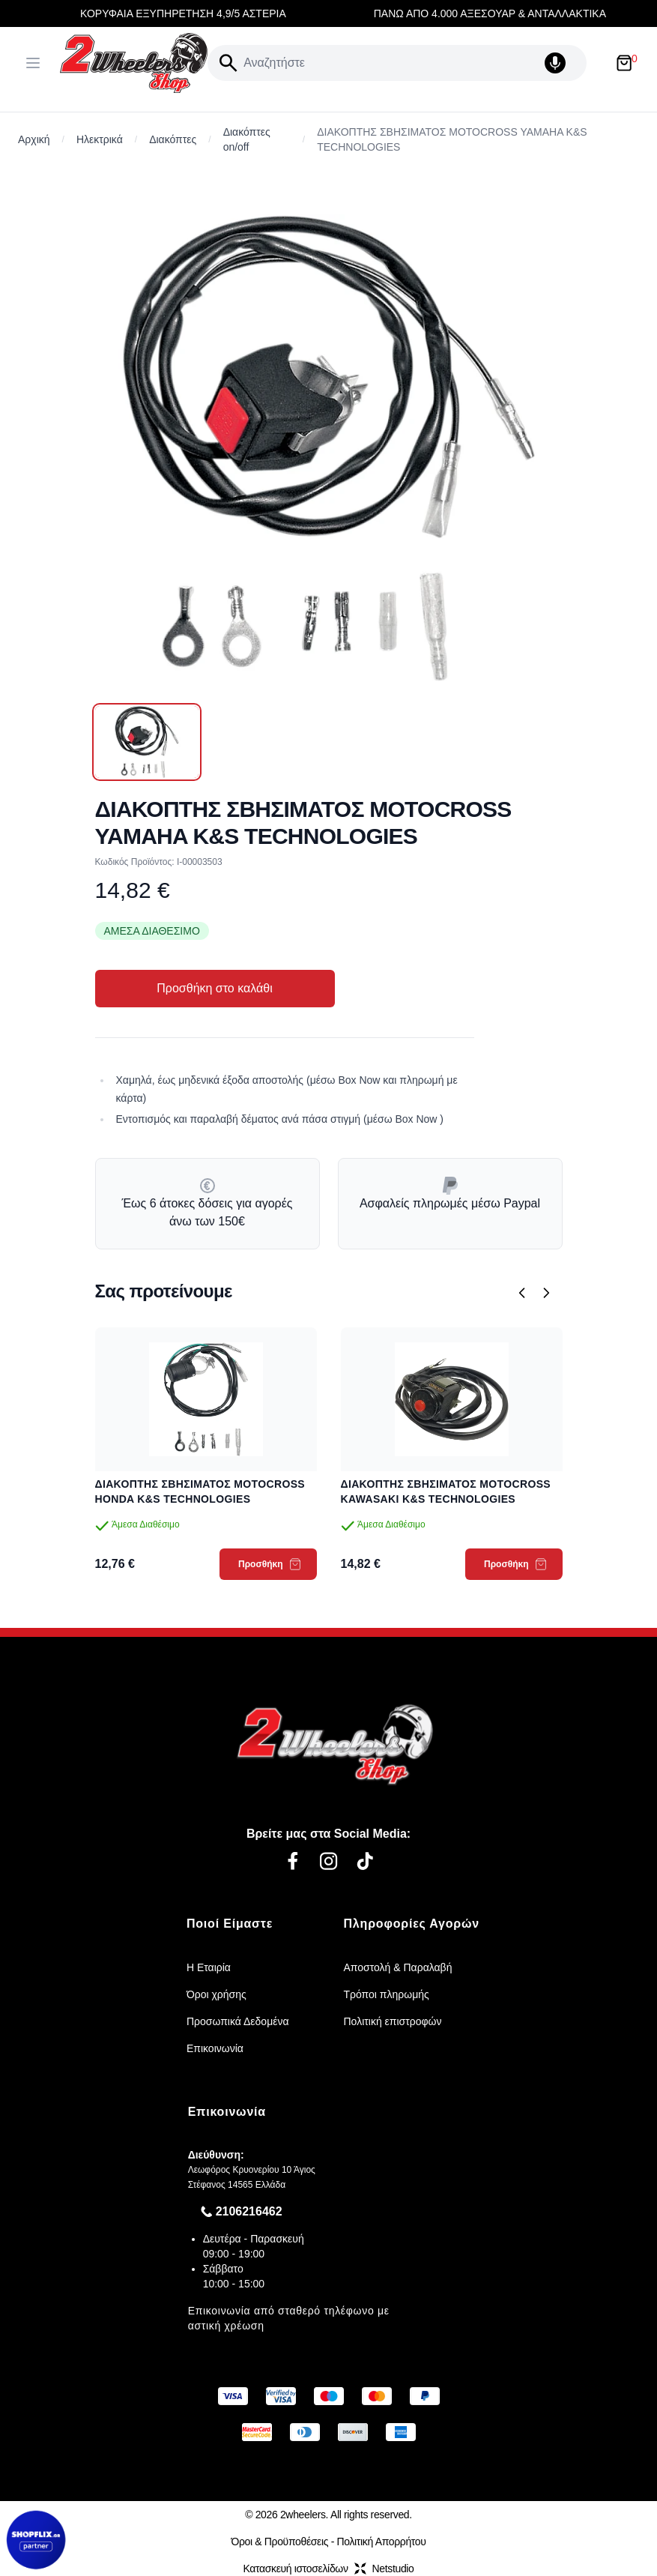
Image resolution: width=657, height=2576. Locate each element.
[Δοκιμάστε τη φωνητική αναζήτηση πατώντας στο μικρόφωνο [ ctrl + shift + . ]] (563, 62)
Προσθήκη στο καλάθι (214, 988)
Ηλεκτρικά (99, 139)
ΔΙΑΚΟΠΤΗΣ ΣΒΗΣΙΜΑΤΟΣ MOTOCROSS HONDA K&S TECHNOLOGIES (200, 1491)
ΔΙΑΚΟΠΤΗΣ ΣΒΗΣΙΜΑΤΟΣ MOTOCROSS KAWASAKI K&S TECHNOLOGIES (446, 1491)
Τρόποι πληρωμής (386, 1994)
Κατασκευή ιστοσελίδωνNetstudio (328, 2569)
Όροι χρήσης (216, 1994)
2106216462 (249, 2211)
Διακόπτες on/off (246, 139)
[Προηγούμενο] (522, 1292)
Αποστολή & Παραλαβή (398, 1967)
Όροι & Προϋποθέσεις (279, 2542)
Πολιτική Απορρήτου (381, 2542)
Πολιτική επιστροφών (393, 2021)
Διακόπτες (172, 139)
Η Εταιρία (209, 1967)
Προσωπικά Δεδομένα (238, 2021)
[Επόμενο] (546, 1292)
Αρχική (34, 139)
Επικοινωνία (215, 2048)
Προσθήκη (269, 1564)
